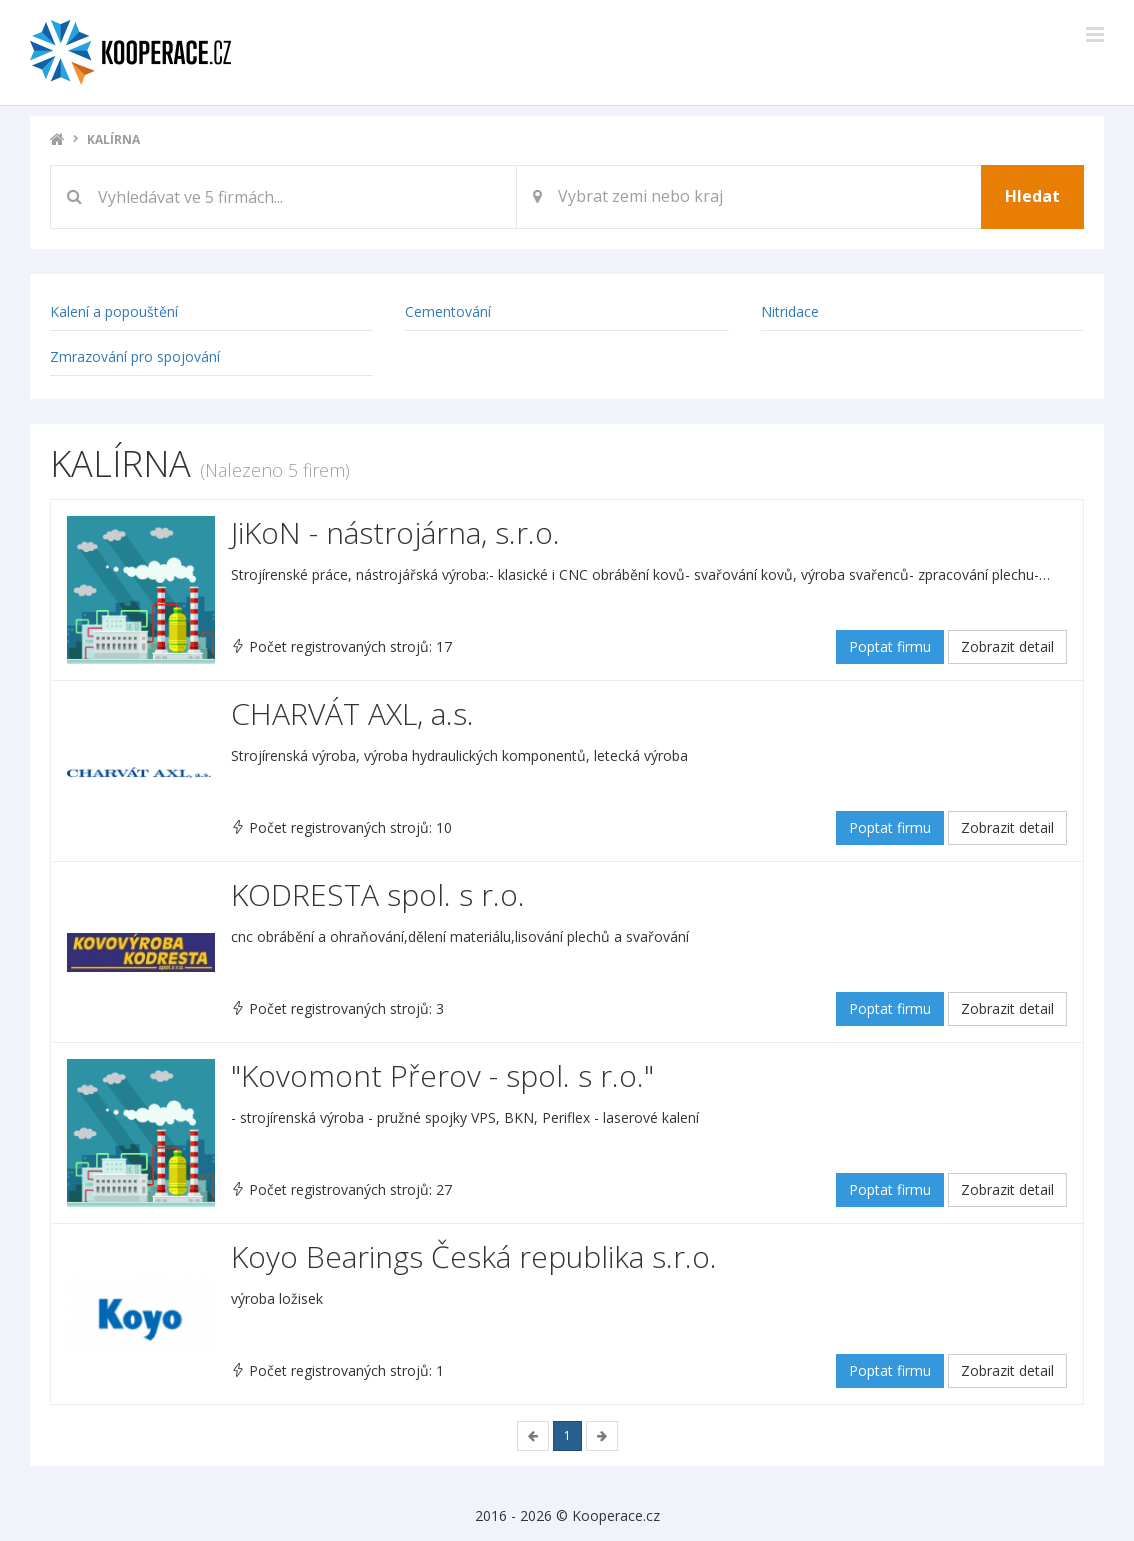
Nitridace (790, 311)
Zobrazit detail (1007, 646)
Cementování (448, 311)
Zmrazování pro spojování (135, 356)
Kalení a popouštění (114, 311)
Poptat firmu (890, 646)
